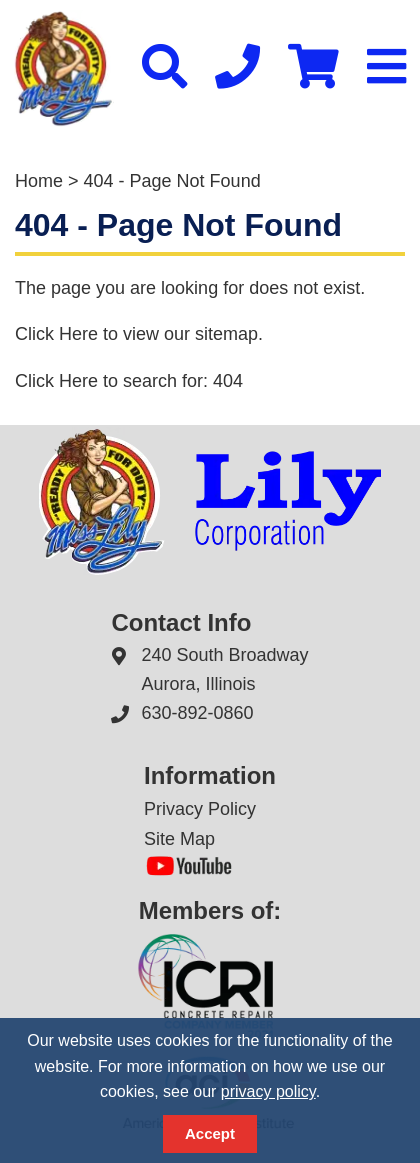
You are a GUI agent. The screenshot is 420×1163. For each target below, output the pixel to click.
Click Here (56, 334)
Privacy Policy (200, 809)
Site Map (179, 839)
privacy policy (268, 1091)
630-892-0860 (197, 713)
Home (39, 181)
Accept (210, 1133)
